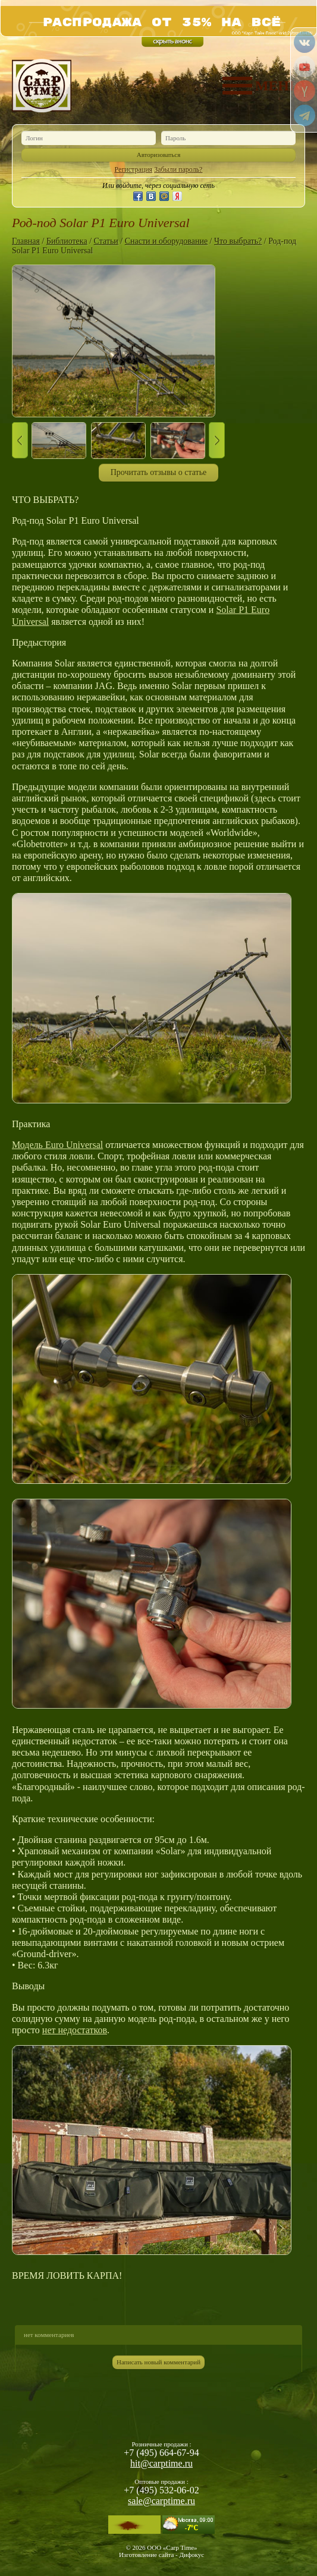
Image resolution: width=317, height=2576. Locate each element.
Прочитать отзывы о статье (159, 472)
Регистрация (134, 169)
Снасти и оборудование (166, 241)
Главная (26, 241)
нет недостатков (74, 2030)
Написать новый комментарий (158, 2362)
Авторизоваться (159, 154)
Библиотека (66, 241)
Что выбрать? (238, 241)
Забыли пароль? (178, 169)
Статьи (106, 241)
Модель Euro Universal (57, 1145)
